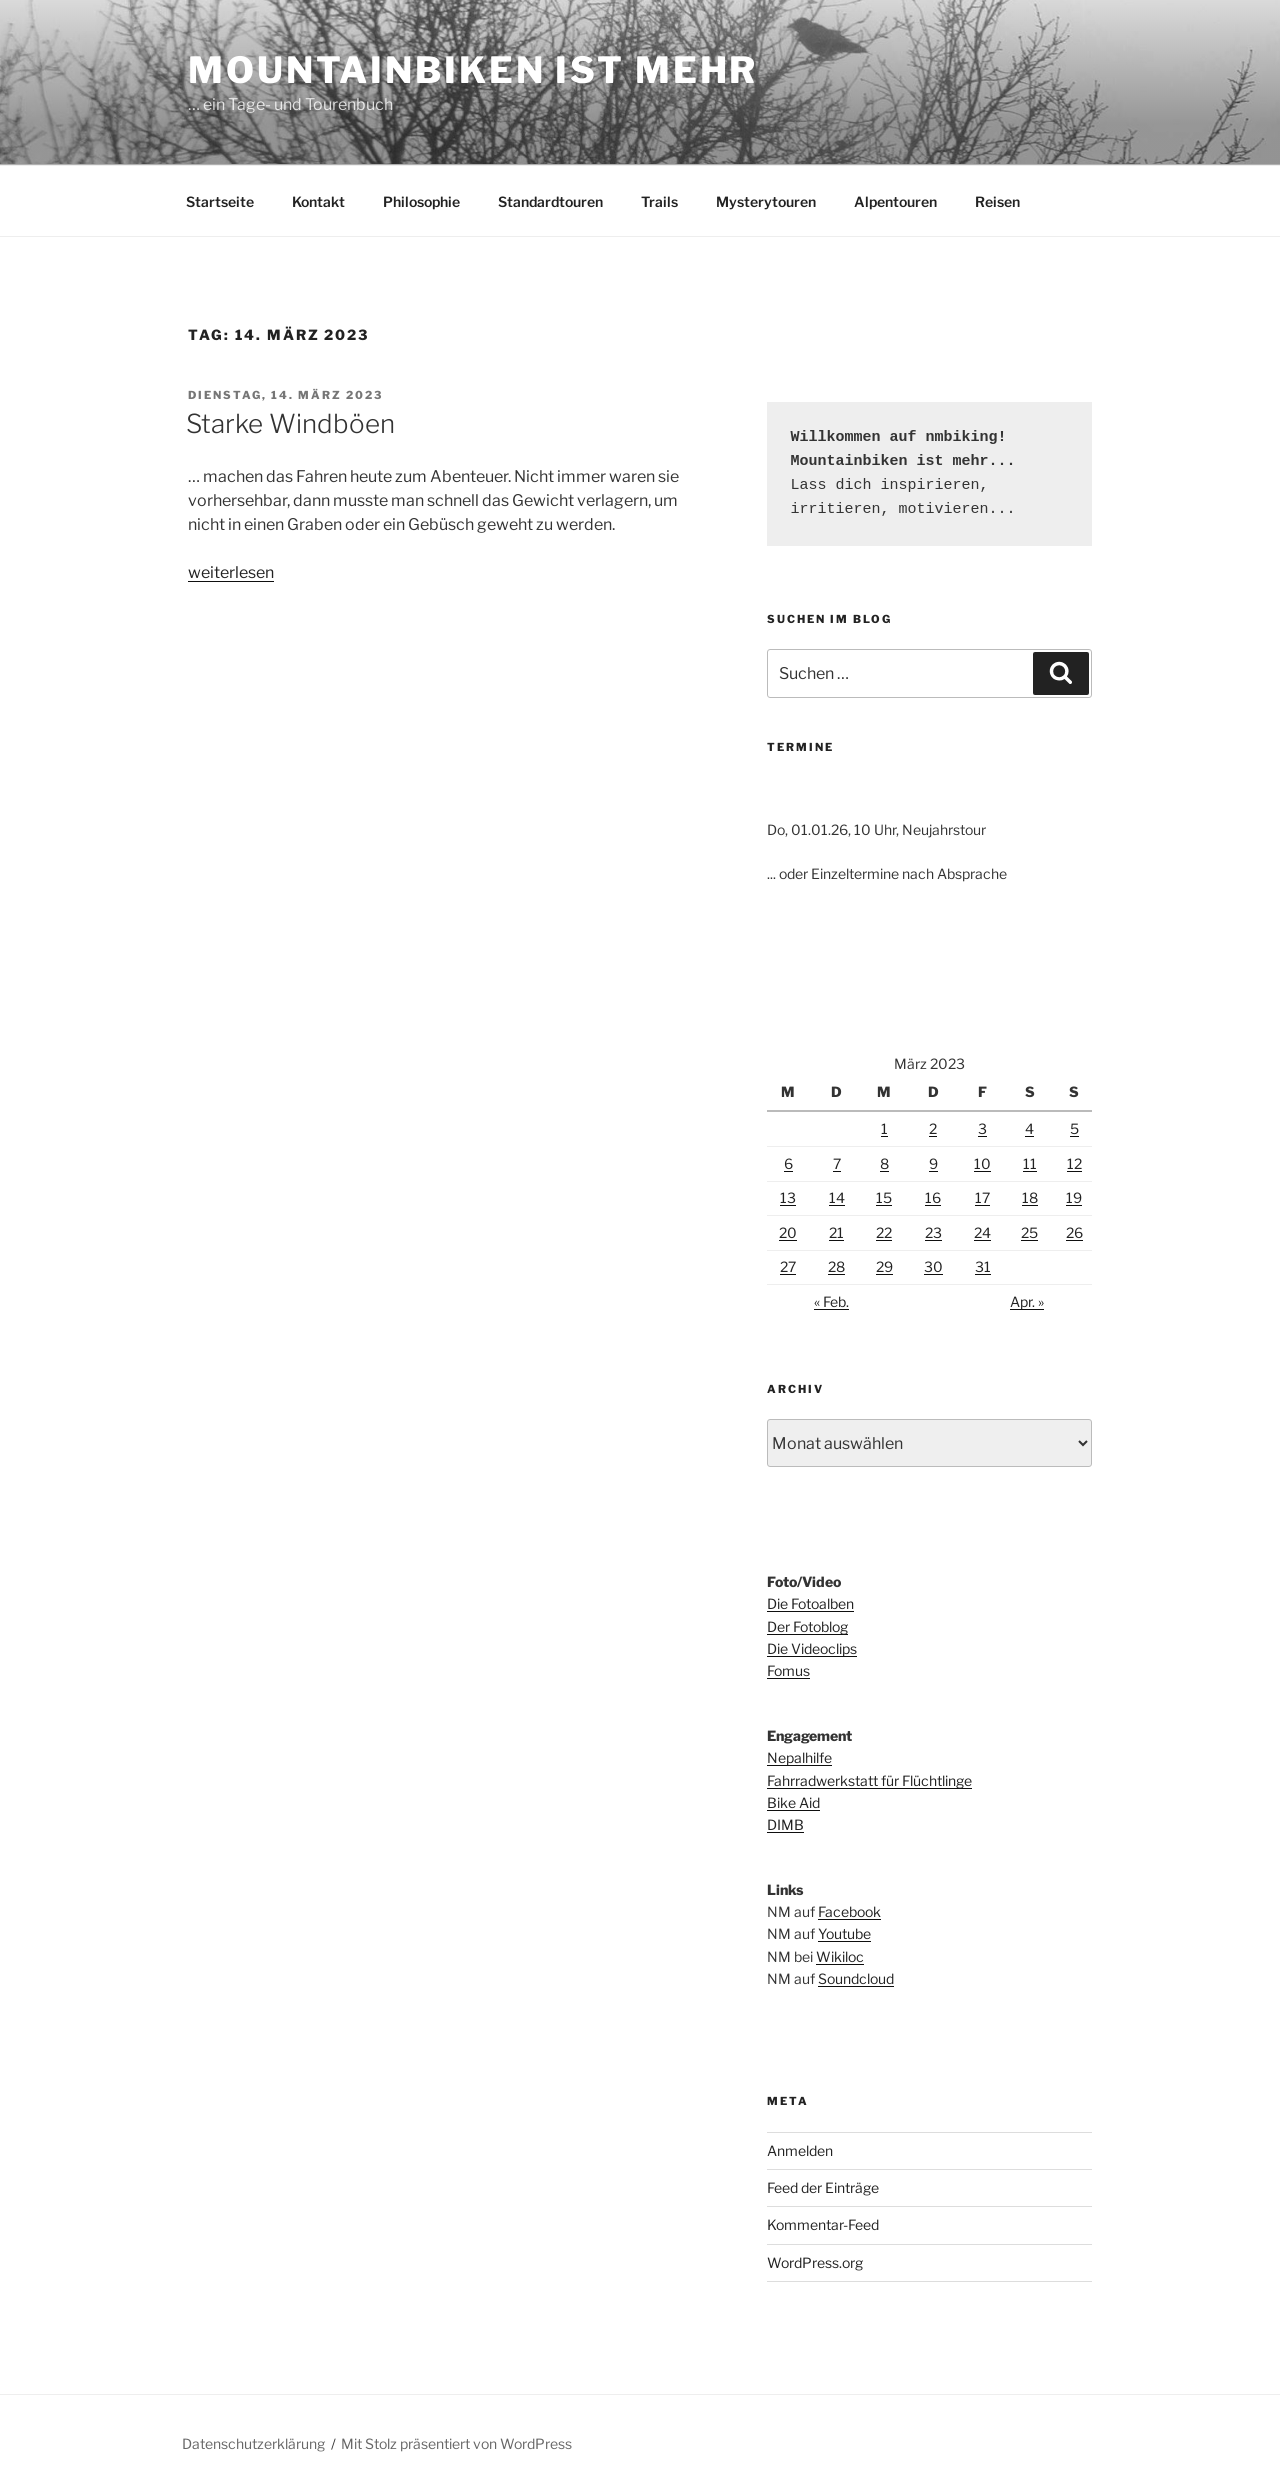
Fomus (788, 1670)
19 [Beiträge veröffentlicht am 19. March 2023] (1074, 1197)
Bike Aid (793, 1802)
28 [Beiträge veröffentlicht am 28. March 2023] (836, 1266)
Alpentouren (895, 201)
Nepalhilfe (799, 1757)
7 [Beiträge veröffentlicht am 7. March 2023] (837, 1163)
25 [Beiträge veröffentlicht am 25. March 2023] (1029, 1232)
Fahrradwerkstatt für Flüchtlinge (869, 1780)
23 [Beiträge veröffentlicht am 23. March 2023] (933, 1232)
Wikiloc (840, 1956)
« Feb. (831, 1301)
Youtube (844, 1933)
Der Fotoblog (807, 1626)
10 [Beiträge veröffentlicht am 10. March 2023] (982, 1163)
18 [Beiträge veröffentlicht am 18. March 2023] (1030, 1197)
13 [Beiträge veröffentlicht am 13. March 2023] (788, 1197)
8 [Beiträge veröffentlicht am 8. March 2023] (884, 1163)
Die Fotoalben (810, 1603)
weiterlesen (231, 572)
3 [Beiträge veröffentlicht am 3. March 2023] (982, 1128)
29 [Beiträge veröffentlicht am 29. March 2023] (884, 1266)
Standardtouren (550, 201)
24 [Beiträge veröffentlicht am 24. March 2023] (982, 1232)
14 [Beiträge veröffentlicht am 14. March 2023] (837, 1197)
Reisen (997, 201)
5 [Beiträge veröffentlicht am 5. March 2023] (1074, 1128)
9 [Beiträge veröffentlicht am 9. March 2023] (933, 1163)
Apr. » (1027, 1301)
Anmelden (800, 2150)
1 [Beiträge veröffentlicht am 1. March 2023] (884, 1128)
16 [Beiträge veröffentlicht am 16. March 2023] (933, 1197)
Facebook (849, 1911)
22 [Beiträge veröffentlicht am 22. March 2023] (884, 1232)
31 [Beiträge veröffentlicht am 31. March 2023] (983, 1266)
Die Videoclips (812, 1648)
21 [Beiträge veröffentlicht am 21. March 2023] (836, 1232)
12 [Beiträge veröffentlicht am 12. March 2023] (1074, 1163)
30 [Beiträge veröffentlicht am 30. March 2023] (933, 1266)
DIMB (785, 1824)
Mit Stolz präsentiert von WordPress (456, 2443)
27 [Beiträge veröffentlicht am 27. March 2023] (788, 1266)
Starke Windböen (290, 423)
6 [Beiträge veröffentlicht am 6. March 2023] (788, 1163)
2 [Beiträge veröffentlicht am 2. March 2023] (933, 1128)
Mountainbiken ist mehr (473, 70)
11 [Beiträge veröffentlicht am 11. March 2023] (1030, 1163)
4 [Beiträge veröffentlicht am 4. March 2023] (1029, 1128)
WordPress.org (815, 2262)
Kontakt (318, 201)
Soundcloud (856, 1978)
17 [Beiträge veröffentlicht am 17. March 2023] (982, 1197)
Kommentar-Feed (823, 2224)
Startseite (220, 201)
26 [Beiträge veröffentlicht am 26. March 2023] (1074, 1232)
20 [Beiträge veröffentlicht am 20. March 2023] (788, 1232)
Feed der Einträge (823, 2187)
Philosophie (421, 201)
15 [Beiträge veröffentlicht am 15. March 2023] (884, 1197)
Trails (659, 201)
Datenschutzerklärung (253, 2443)
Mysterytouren (766, 201)
